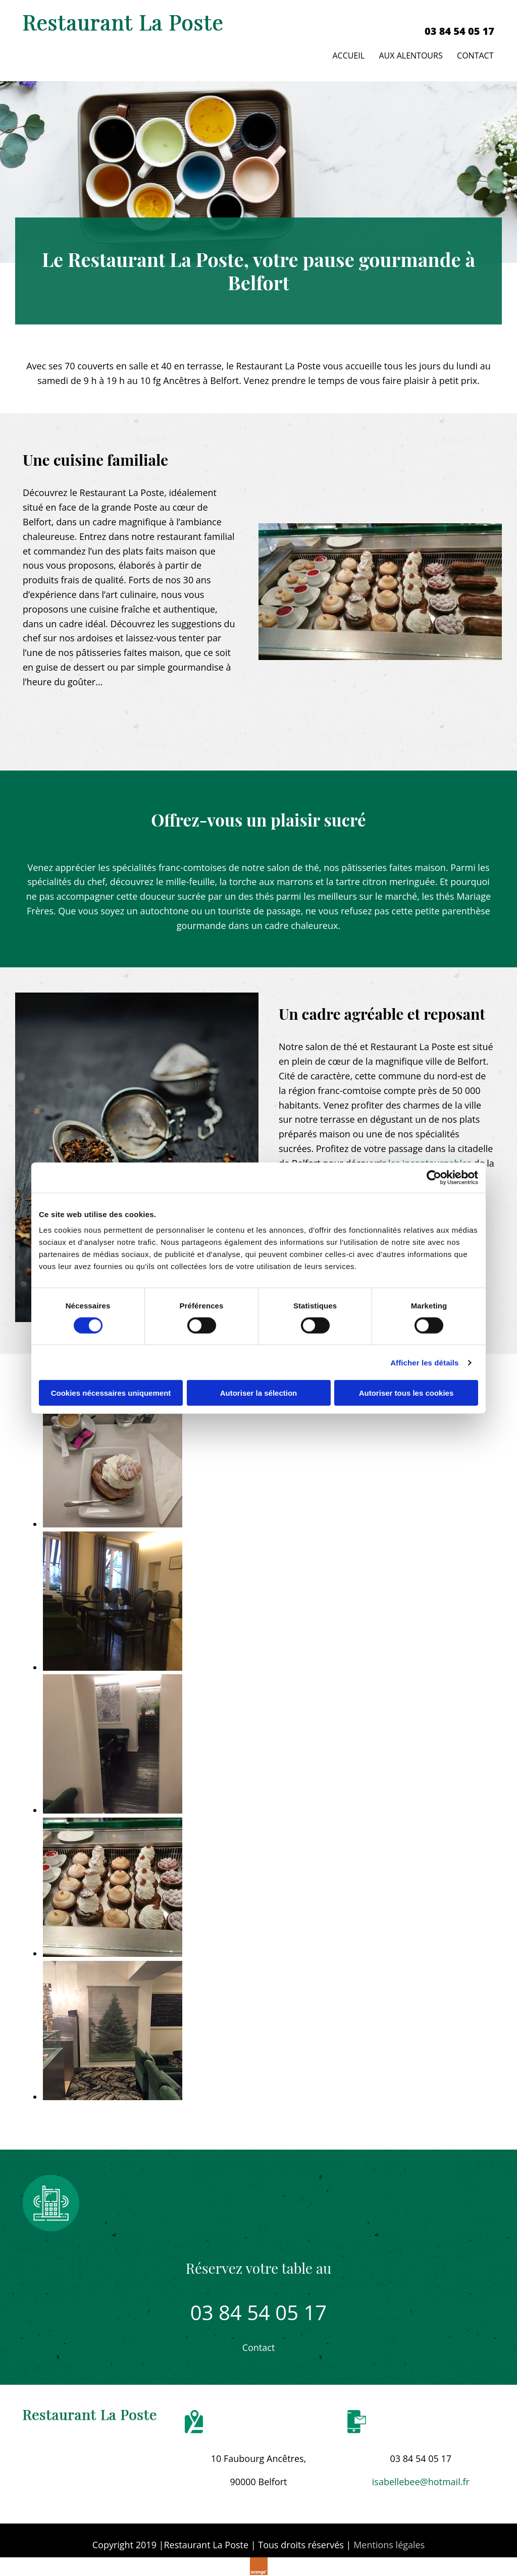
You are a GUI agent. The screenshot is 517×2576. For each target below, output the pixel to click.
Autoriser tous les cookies (406, 1393)
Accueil (348, 54)
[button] (259, 2346)
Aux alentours (410, 54)
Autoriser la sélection (258, 1393)
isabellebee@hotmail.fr (421, 2480)
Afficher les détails (424, 1362)
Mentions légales (389, 2543)
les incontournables (430, 1162)
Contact (476, 54)
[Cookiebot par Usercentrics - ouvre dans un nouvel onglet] (434, 1177)
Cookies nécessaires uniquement (111, 1393)
